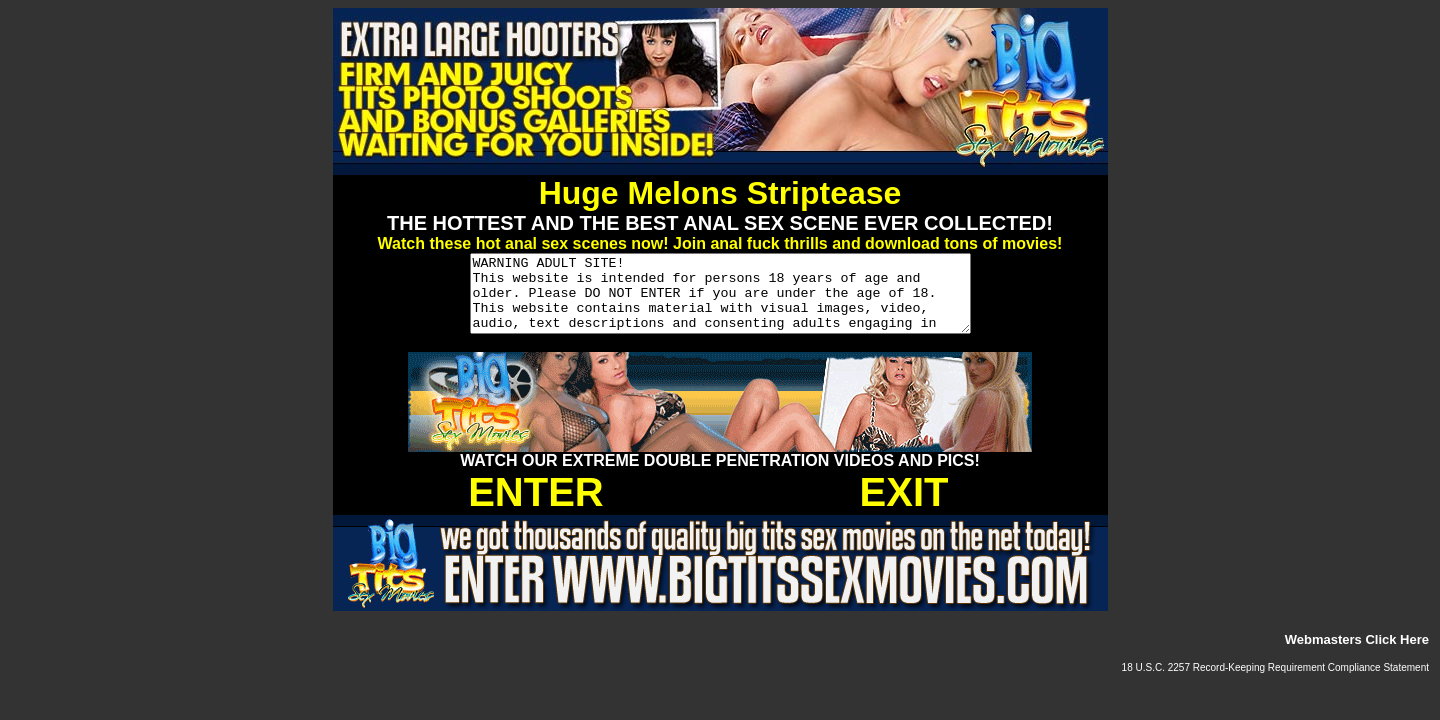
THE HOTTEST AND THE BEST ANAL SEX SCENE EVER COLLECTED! (720, 223)
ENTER (536, 507)
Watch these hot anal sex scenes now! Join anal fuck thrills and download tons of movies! (720, 243)
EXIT (904, 507)
